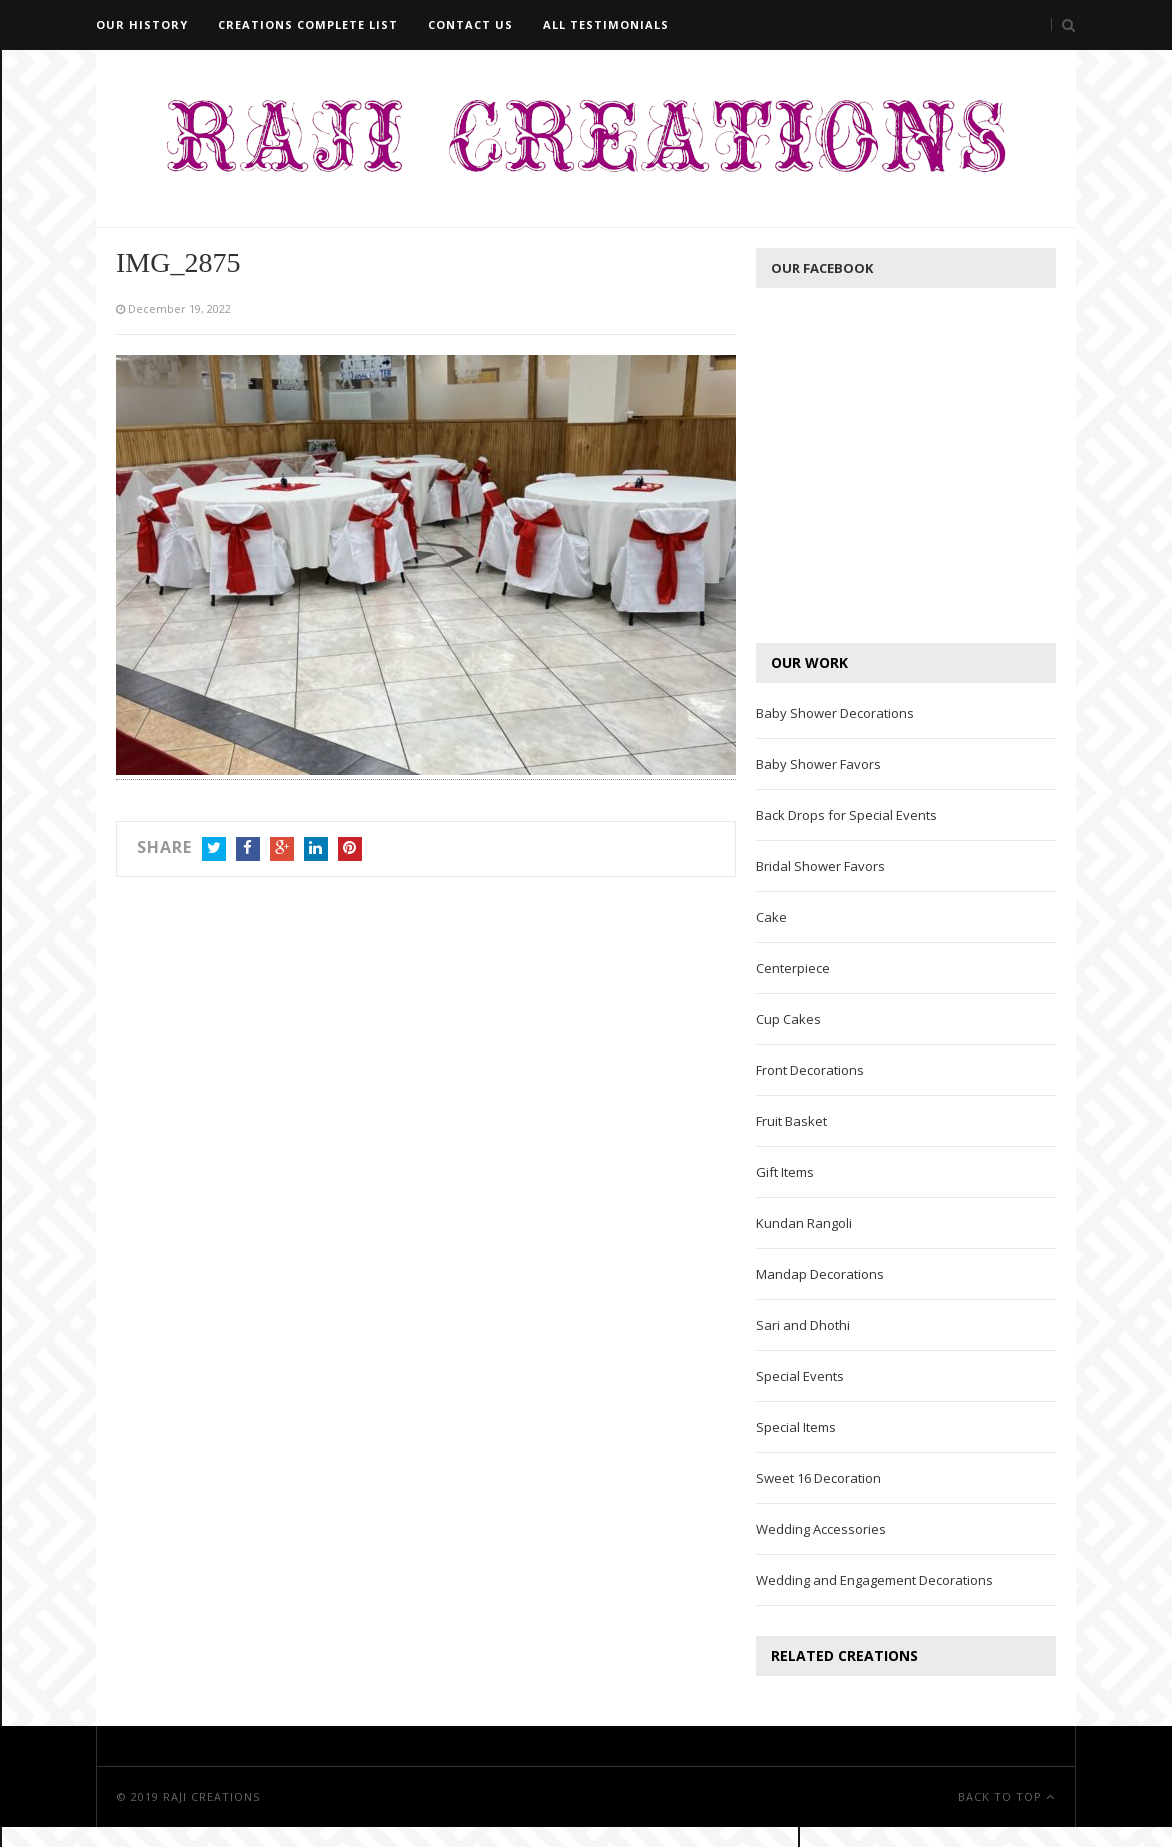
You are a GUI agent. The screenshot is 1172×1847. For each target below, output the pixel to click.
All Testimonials (606, 24)
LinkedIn (316, 850)
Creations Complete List (308, 24)
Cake (771, 917)
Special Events (800, 1376)
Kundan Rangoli (804, 1223)
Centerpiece (793, 968)
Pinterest (350, 850)
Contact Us (470, 24)
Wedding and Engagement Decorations (874, 1580)
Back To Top (1006, 1796)
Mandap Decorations (820, 1274)
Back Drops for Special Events (846, 815)
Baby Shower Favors (818, 764)
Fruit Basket (791, 1121)
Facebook (248, 850)
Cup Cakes (788, 1019)
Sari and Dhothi (803, 1325)
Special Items (796, 1427)
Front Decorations (810, 1070)
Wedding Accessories (821, 1529)
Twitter (214, 850)
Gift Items (785, 1172)
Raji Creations (211, 1796)
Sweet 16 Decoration (818, 1478)
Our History (142, 24)
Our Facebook (822, 268)
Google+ (282, 850)
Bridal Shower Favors (820, 866)
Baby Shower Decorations (835, 713)
